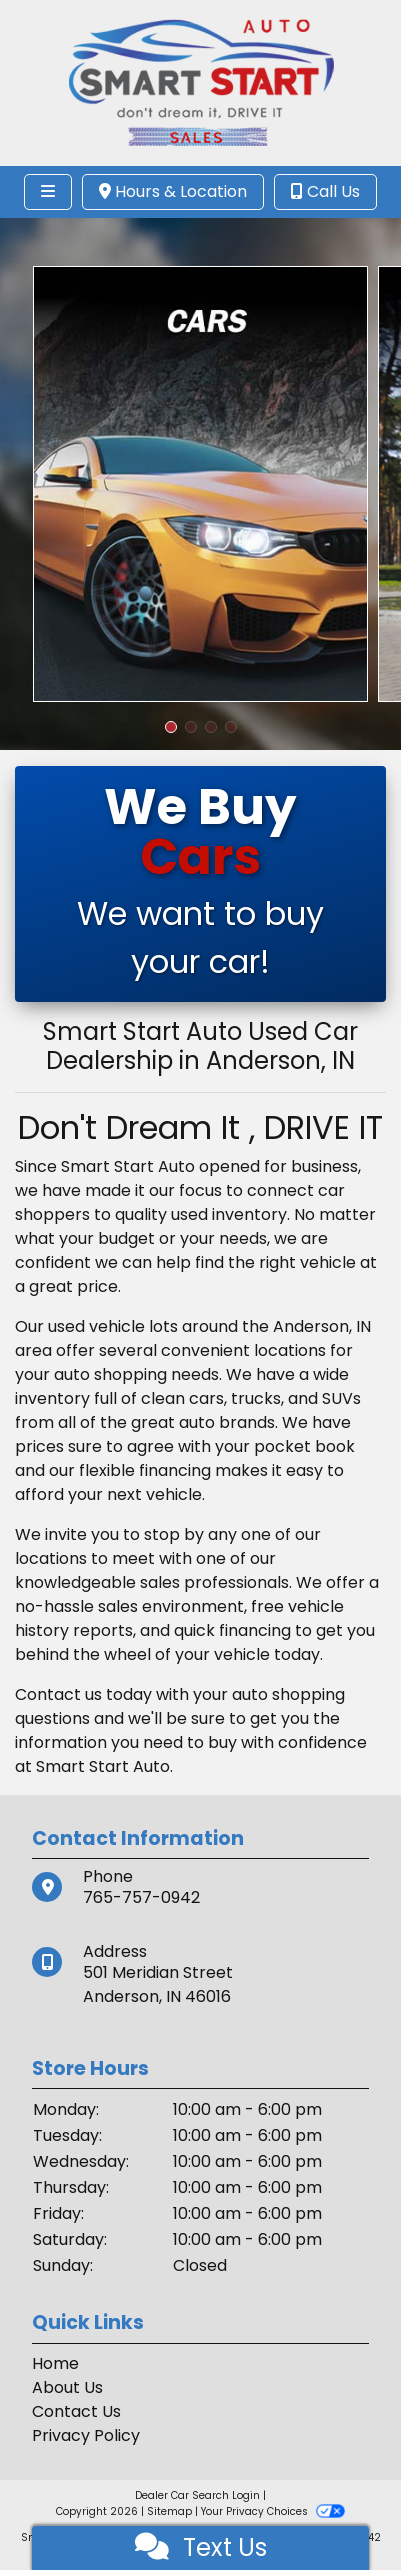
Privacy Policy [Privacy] (86, 2435)
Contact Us (76, 2411)
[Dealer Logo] (201, 82)
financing (255, 1630)
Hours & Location (173, 191)
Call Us (325, 191)
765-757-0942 (141, 1897)
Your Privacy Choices (272, 2511)
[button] (171, 727)
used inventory (229, 1214)
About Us (67, 2387)
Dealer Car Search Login (197, 2495)
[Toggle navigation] (48, 192)
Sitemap (169, 2511)
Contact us (58, 1694)
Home (55, 2363)
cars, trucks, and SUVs (275, 1398)
